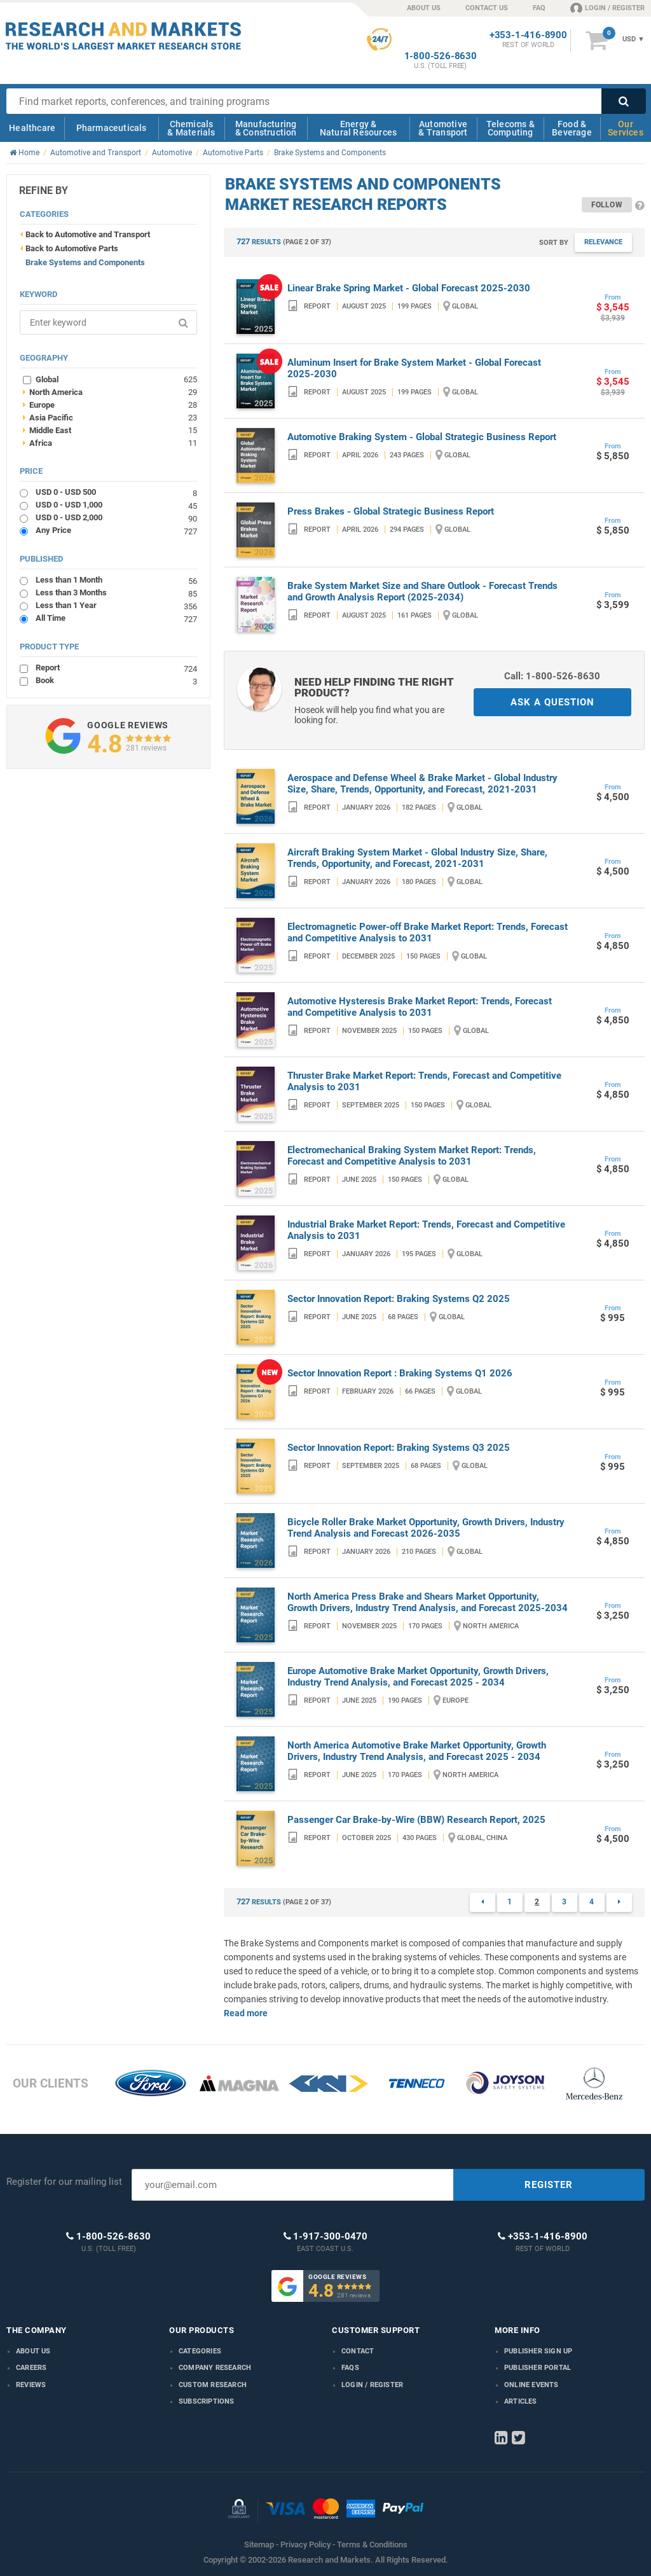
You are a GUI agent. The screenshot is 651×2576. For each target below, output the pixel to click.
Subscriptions (207, 2401)
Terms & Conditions (372, 2544)
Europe (109, 404)
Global (116, 379)
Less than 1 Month (116, 580)
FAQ (539, 8)
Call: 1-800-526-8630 (552, 676)
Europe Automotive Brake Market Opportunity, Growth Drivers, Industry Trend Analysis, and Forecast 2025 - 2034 (418, 1676)
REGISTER (548, 2185)
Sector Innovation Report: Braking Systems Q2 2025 (398, 1299)
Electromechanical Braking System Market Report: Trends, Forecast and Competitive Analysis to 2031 (411, 1155)
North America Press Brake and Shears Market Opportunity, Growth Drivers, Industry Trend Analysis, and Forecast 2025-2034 (427, 1602)
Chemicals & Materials (191, 128)
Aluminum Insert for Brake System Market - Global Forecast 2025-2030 (414, 368)
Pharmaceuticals (111, 128)
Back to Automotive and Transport (87, 234)
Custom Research (213, 2385)
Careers (31, 2368)
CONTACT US (486, 8)
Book (116, 680)
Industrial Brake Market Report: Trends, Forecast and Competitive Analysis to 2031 (426, 1230)
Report (116, 667)
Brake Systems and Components (85, 262)
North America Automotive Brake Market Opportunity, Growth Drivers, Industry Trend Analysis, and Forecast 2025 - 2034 (416, 1751)
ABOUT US (424, 8)
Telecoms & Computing (510, 128)
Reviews (31, 2385)
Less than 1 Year (116, 605)
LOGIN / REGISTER (607, 8)
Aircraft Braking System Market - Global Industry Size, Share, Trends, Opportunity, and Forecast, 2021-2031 (417, 858)
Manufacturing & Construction (266, 128)
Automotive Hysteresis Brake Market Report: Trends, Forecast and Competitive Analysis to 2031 (419, 1006)
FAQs (350, 2368)
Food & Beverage (572, 128)
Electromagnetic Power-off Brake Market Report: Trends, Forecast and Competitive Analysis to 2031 (427, 932)
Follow (606, 204)
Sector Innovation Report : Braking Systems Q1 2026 (399, 1373)
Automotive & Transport (442, 128)
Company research (215, 2368)
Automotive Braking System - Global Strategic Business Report (421, 437)
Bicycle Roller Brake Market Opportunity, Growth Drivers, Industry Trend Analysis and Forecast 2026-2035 (426, 1527)
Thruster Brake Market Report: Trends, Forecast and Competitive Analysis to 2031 (424, 1081)
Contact (357, 2351)
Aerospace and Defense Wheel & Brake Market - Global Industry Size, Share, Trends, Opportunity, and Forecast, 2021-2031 (422, 783)
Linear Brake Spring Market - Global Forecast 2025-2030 (408, 288)
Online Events (531, 2385)
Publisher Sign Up (538, 2351)
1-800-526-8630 (440, 56)
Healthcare (32, 128)
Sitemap (259, 2544)
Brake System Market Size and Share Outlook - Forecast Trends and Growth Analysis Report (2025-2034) (422, 591)
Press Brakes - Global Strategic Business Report (390, 511)
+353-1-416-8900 (528, 35)
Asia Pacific (109, 417)
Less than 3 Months (116, 592)
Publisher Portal (537, 2368)
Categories (200, 2351)
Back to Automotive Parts (71, 248)
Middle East (109, 430)
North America (109, 391)
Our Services (625, 128)
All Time (116, 618)
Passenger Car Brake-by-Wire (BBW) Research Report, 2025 (416, 1819)
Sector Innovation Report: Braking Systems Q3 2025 (398, 1447)
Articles (520, 2401)
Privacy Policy (305, 2544)
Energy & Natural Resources (358, 128)
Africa (109, 442)
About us (33, 2351)
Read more (246, 2013)
